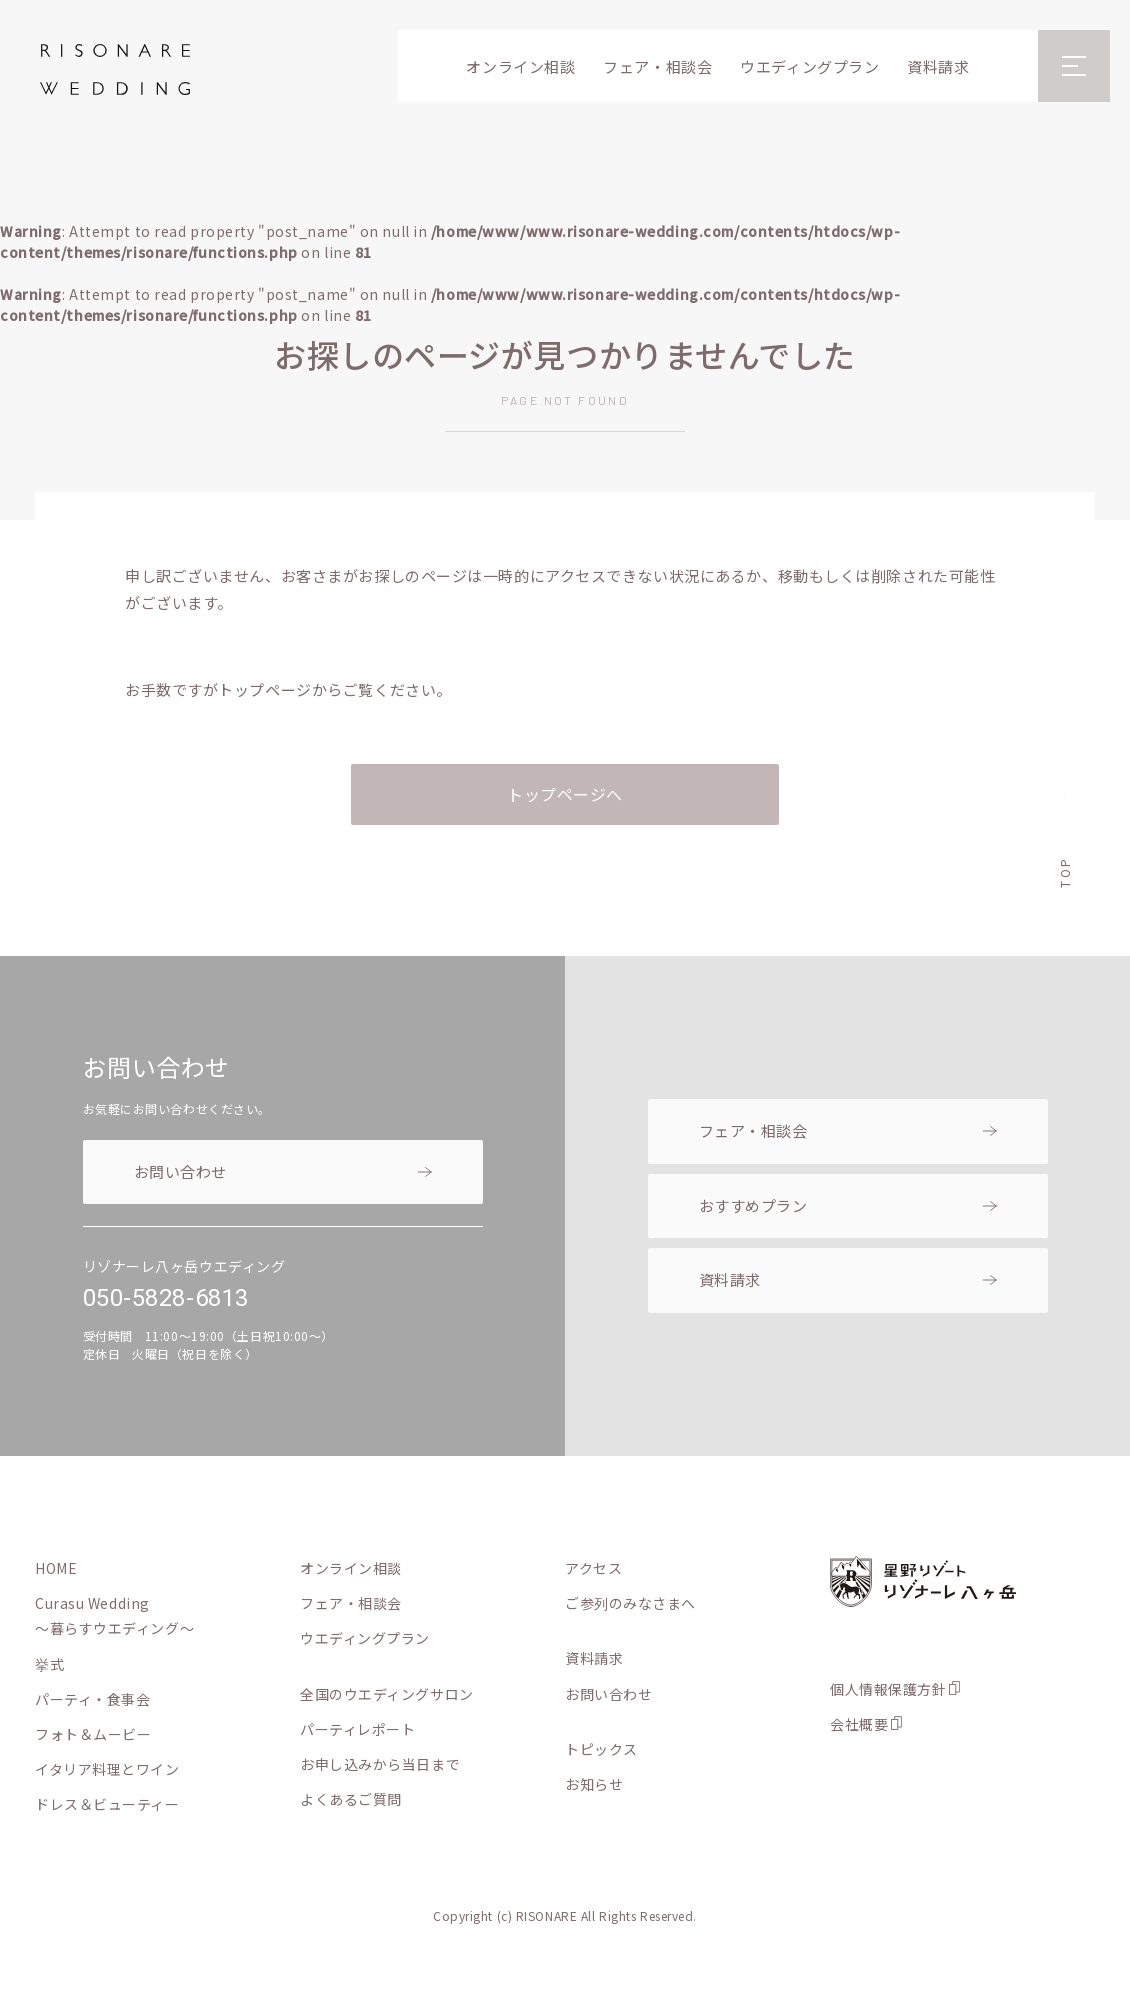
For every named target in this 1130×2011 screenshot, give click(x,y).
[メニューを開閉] (1074, 66)
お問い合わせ (180, 1171)
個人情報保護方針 (888, 1689)
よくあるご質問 (351, 1799)
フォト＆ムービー (93, 1734)
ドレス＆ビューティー (107, 1804)
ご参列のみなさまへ (630, 1603)
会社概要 (859, 1724)
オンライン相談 (520, 66)
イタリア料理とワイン (107, 1769)
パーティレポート (357, 1729)
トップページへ (565, 794)
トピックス (601, 1749)
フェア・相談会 (657, 66)
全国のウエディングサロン (387, 1694)
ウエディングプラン (809, 66)
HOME (56, 1568)
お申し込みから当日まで (380, 1764)
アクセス (593, 1568)
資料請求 (938, 66)
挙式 (49, 1664)
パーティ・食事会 (92, 1699)
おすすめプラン (753, 1205)
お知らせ (594, 1784)
